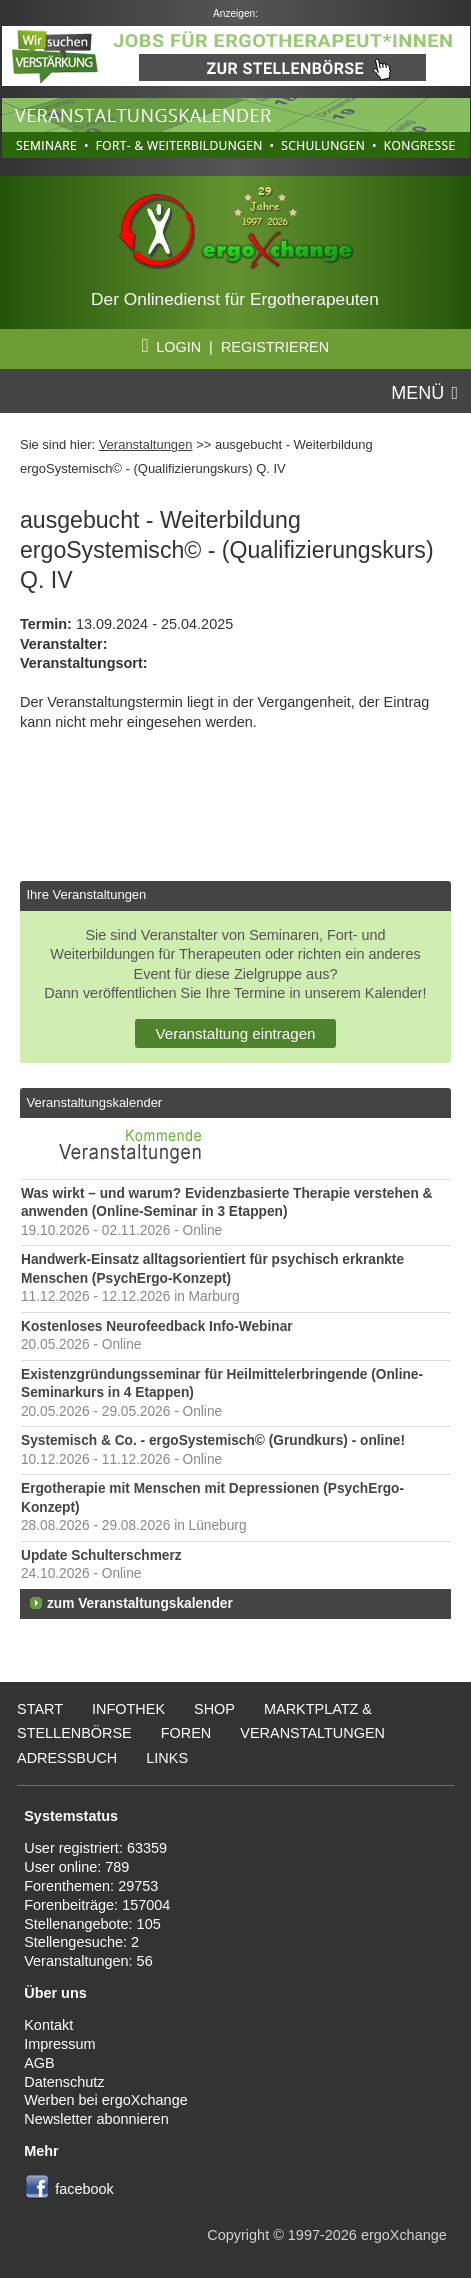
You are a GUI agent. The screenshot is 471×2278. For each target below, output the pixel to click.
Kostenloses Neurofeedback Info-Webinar (157, 1326)
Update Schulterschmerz (101, 1555)
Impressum (59, 2044)
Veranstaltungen (146, 444)
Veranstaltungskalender (94, 1102)
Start (40, 1709)
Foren (186, 1733)
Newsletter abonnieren (96, 2119)
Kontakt (48, 2025)
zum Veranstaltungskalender (140, 1603)
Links (167, 1758)
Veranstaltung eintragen (235, 1033)
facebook (84, 2189)
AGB (39, 2063)
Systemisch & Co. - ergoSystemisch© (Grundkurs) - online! (213, 1440)
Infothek (128, 1709)
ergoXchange (404, 2235)
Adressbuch (67, 1758)
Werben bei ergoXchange (105, 2100)
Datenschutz (64, 2082)
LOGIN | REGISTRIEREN (235, 347)
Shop (214, 1709)
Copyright (238, 2235)
